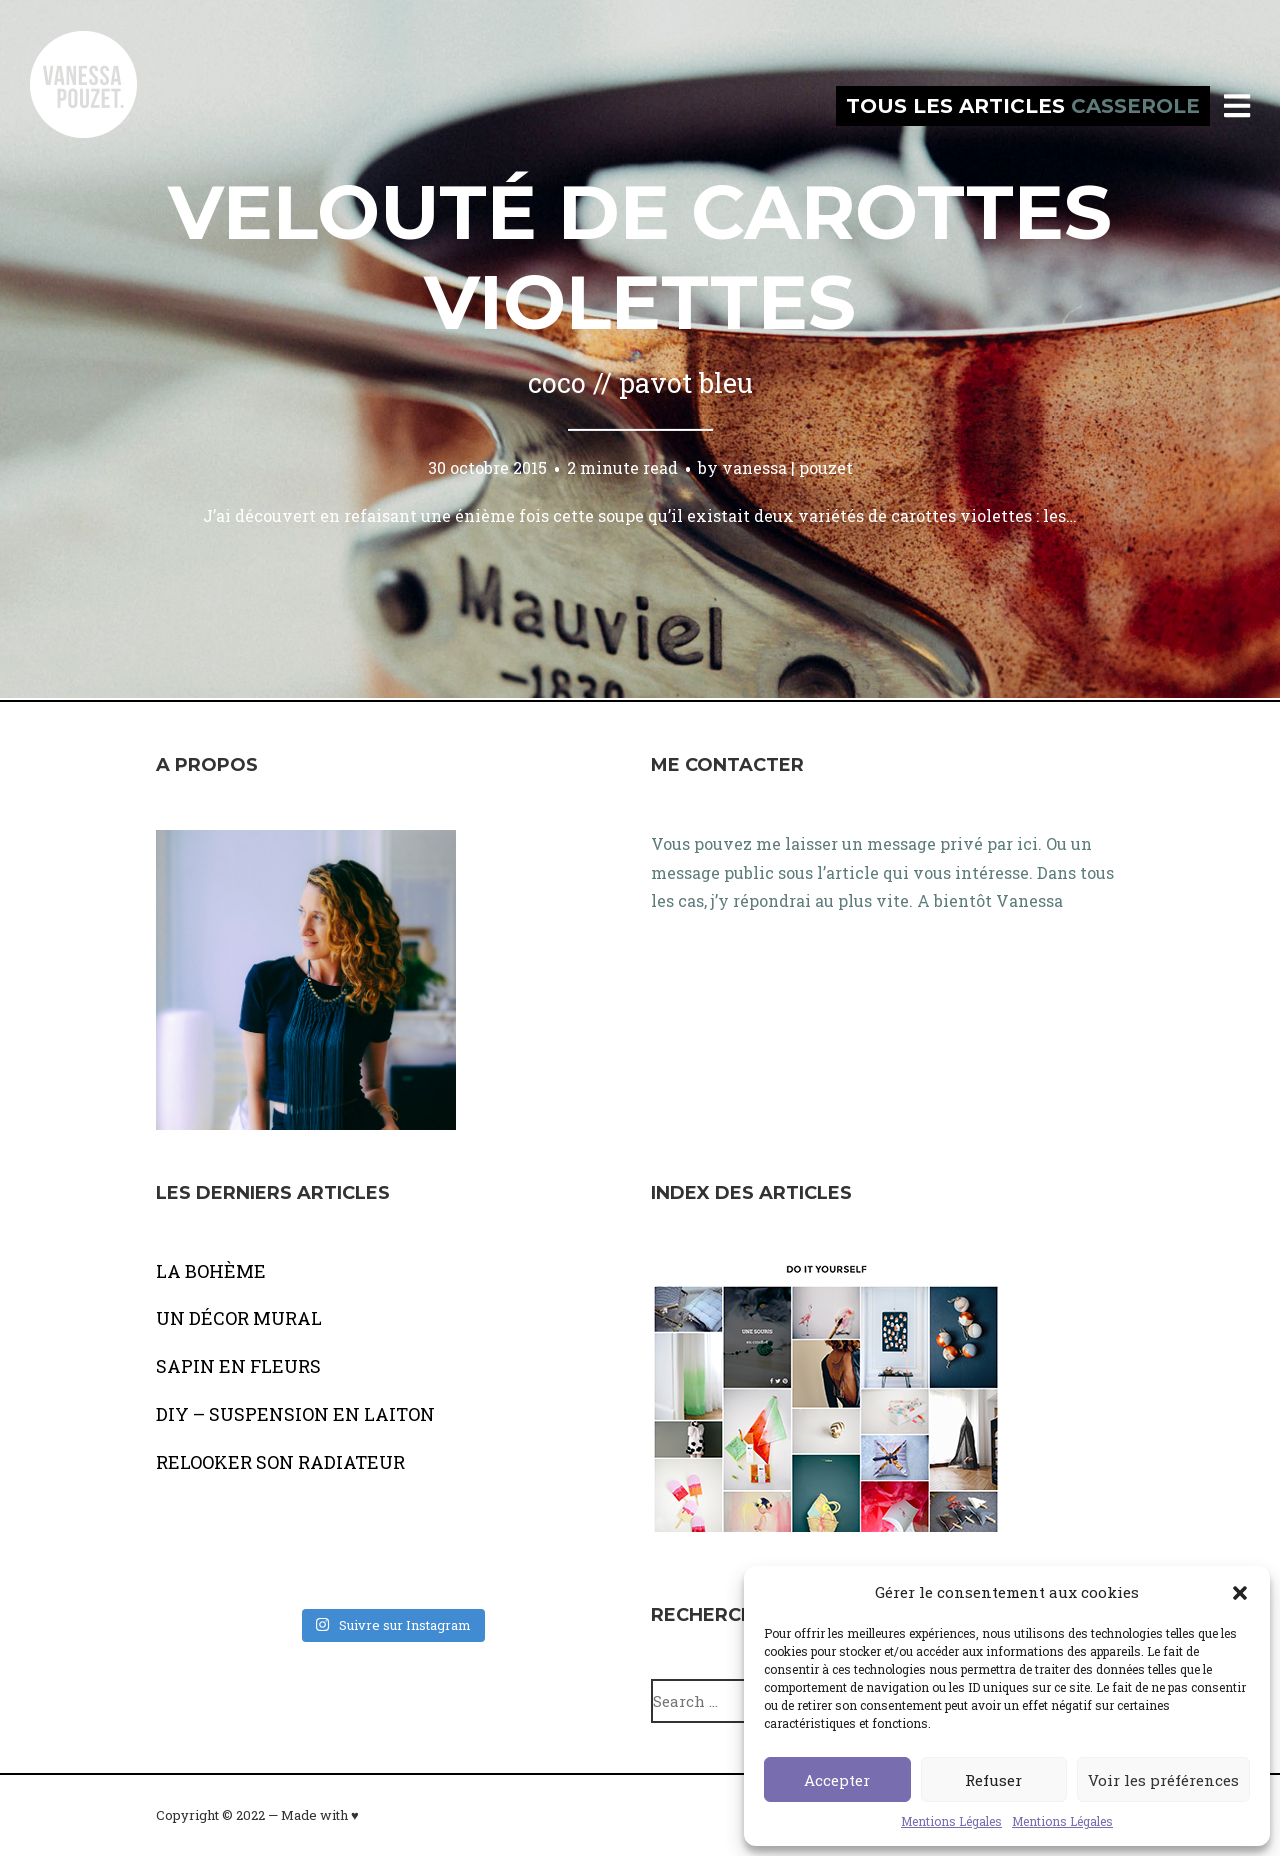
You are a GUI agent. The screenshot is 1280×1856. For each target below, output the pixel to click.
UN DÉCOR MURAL (239, 1318)
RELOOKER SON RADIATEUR (280, 1462)
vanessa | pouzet (787, 467)
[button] (1240, 1593)
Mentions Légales (951, 1821)
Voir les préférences (1163, 1780)
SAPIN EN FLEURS (238, 1366)
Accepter (837, 1780)
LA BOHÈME (211, 1271)
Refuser (993, 1780)
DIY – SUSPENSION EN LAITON (295, 1414)
